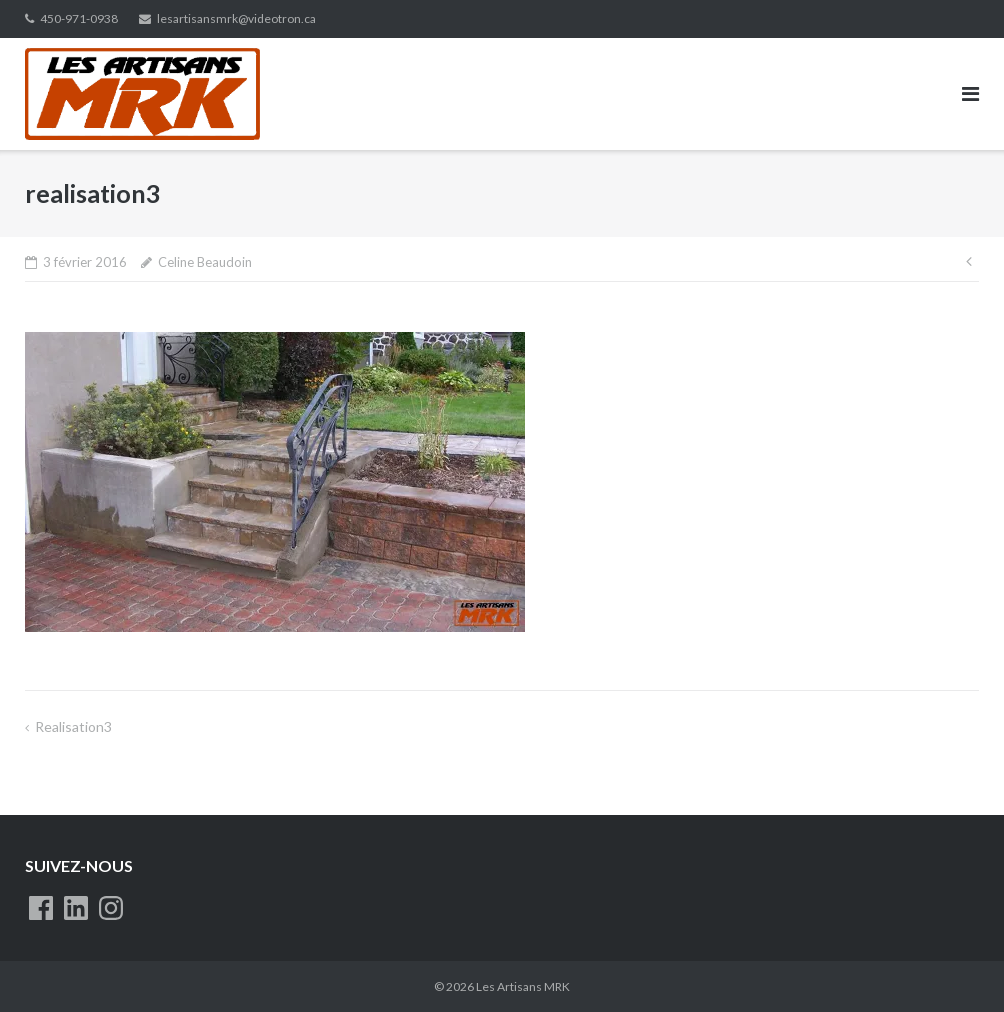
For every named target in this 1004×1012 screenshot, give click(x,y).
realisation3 (73, 726)
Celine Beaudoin (205, 262)
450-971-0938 (79, 18)
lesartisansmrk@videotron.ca (236, 18)
